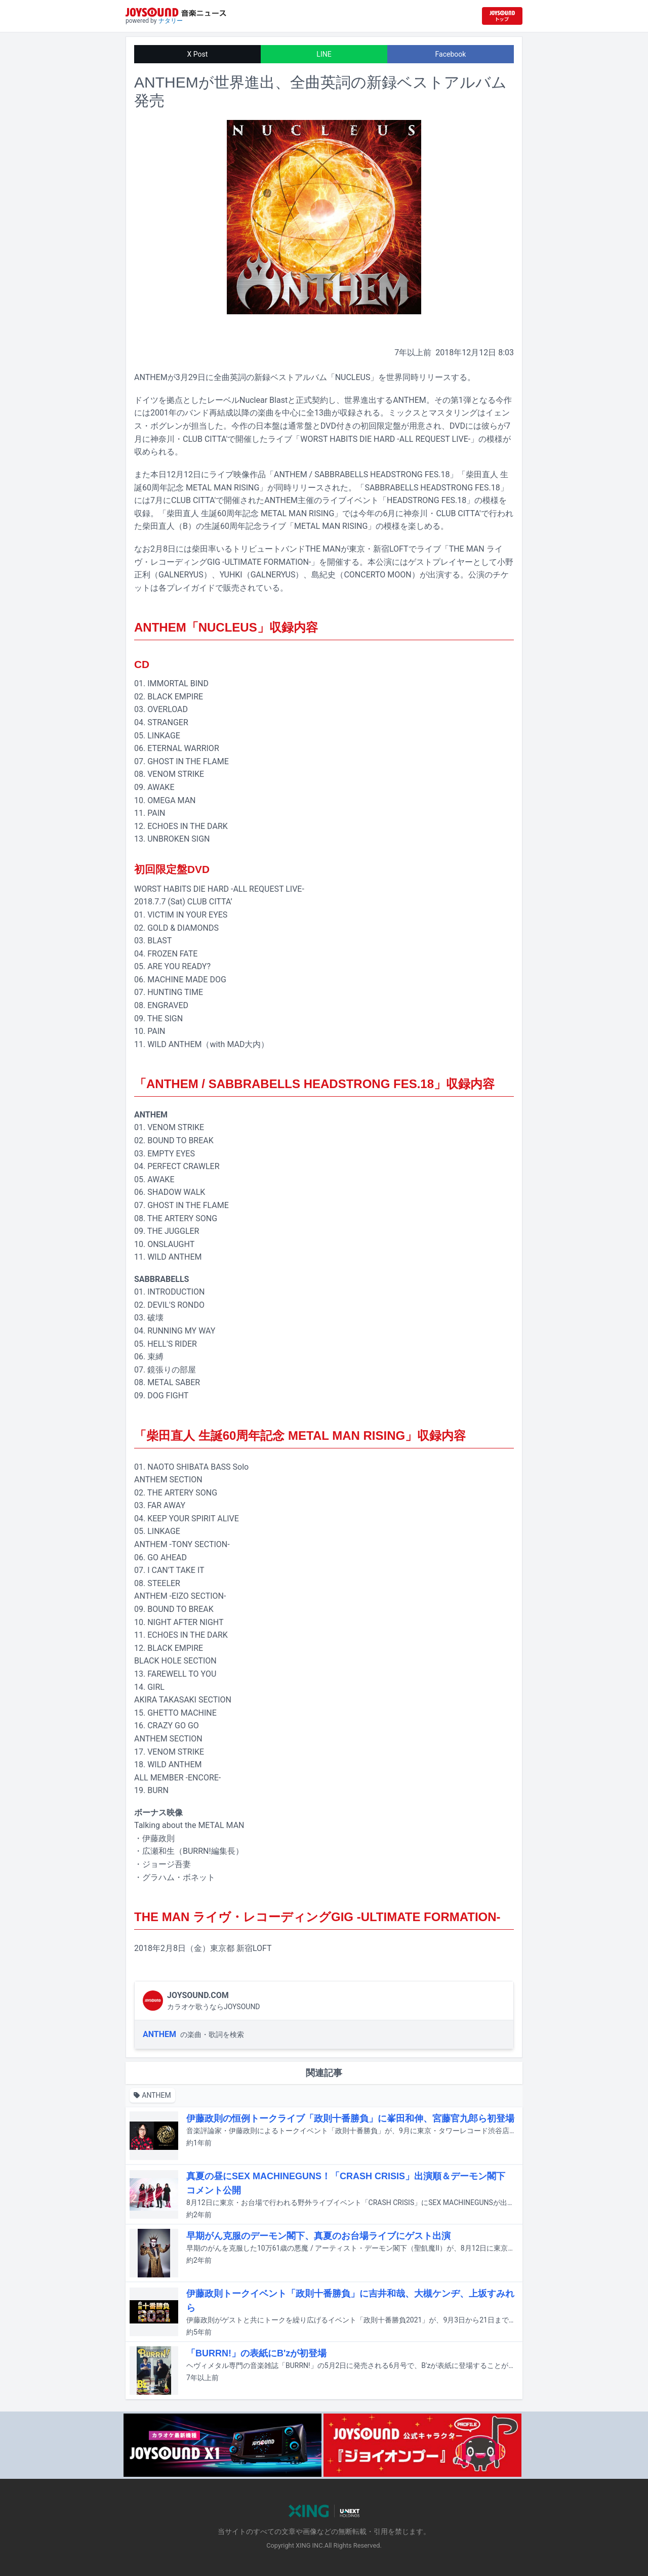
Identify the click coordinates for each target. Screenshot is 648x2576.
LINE (323, 54)
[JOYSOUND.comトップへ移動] (502, 16)
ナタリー (170, 20)
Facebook (450, 54)
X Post (197, 54)
